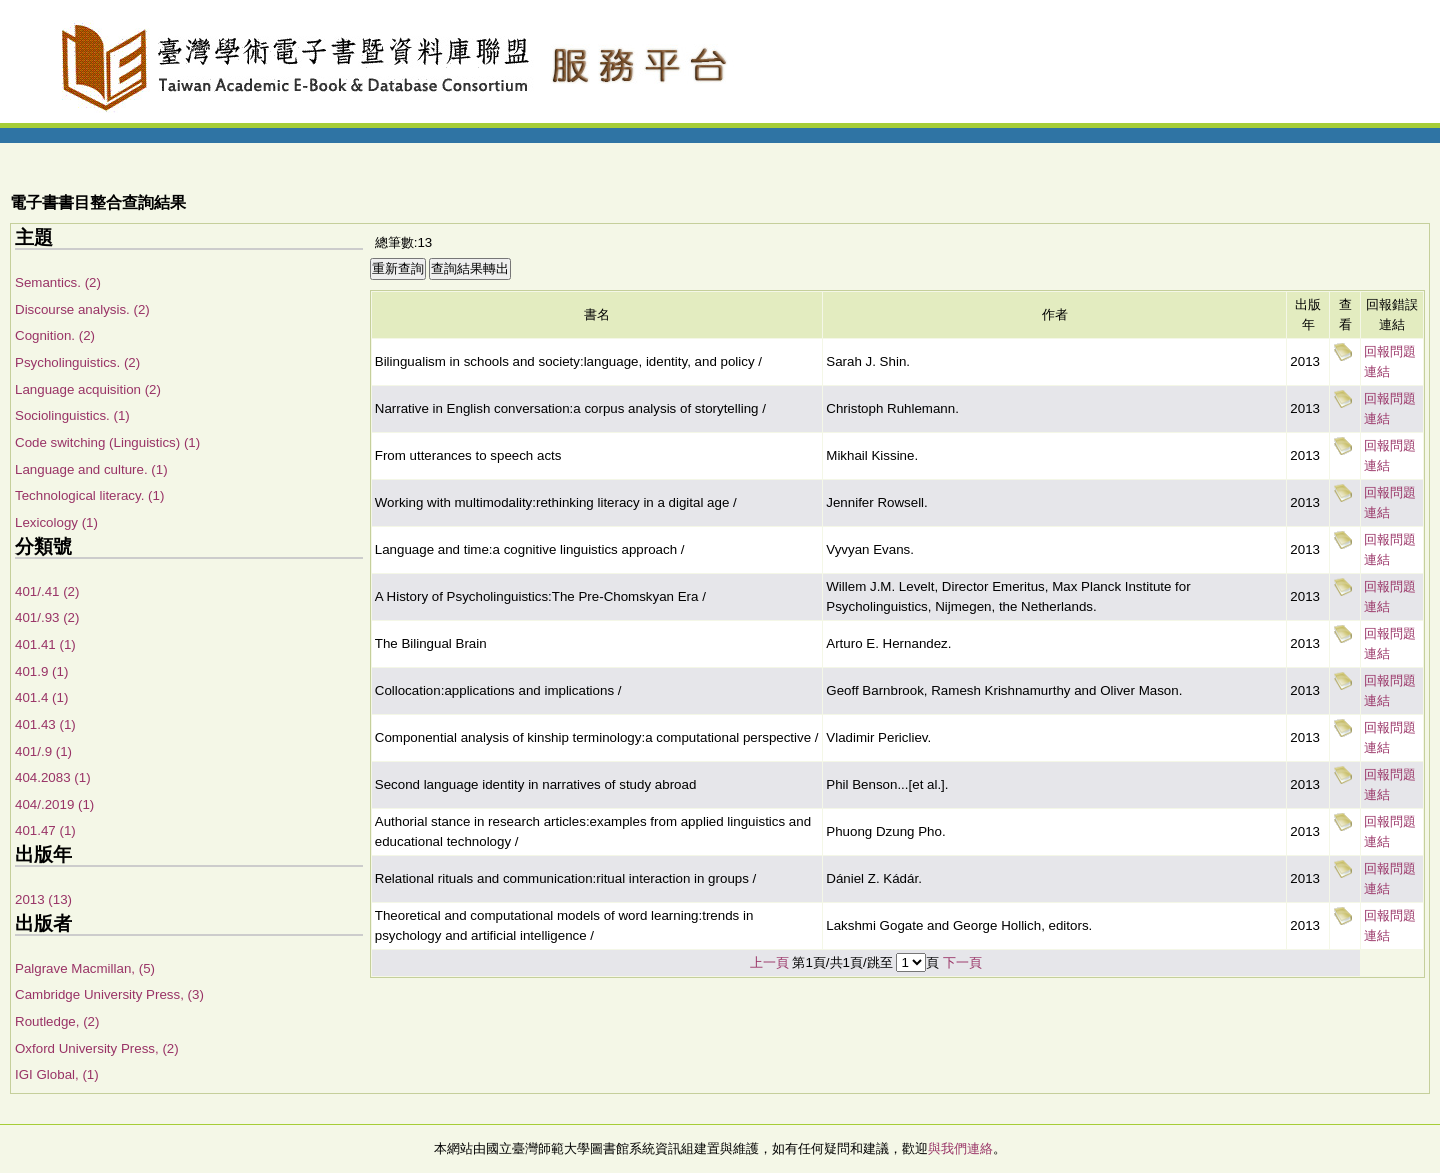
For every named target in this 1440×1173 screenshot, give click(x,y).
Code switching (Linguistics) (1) (107, 442)
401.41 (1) (45, 644)
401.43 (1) (45, 724)
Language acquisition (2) (88, 389)
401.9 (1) (41, 671)
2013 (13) (43, 899)
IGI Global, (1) (57, 1074)
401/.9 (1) (43, 751)
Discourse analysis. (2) (82, 309)
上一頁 (769, 962)
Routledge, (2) (57, 1021)
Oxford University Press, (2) (97, 1048)
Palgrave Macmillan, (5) (85, 968)
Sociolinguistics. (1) (72, 415)
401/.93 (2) (47, 617)
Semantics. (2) (58, 282)
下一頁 (962, 962)
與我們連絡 (960, 1148)
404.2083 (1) (53, 777)
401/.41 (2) (47, 591)
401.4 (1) (41, 697)
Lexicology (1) (56, 522)
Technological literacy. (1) (89, 495)
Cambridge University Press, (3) (109, 994)
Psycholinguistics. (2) (77, 362)
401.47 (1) (45, 830)
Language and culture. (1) (91, 469)
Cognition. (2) (55, 335)
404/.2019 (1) (54, 804)
